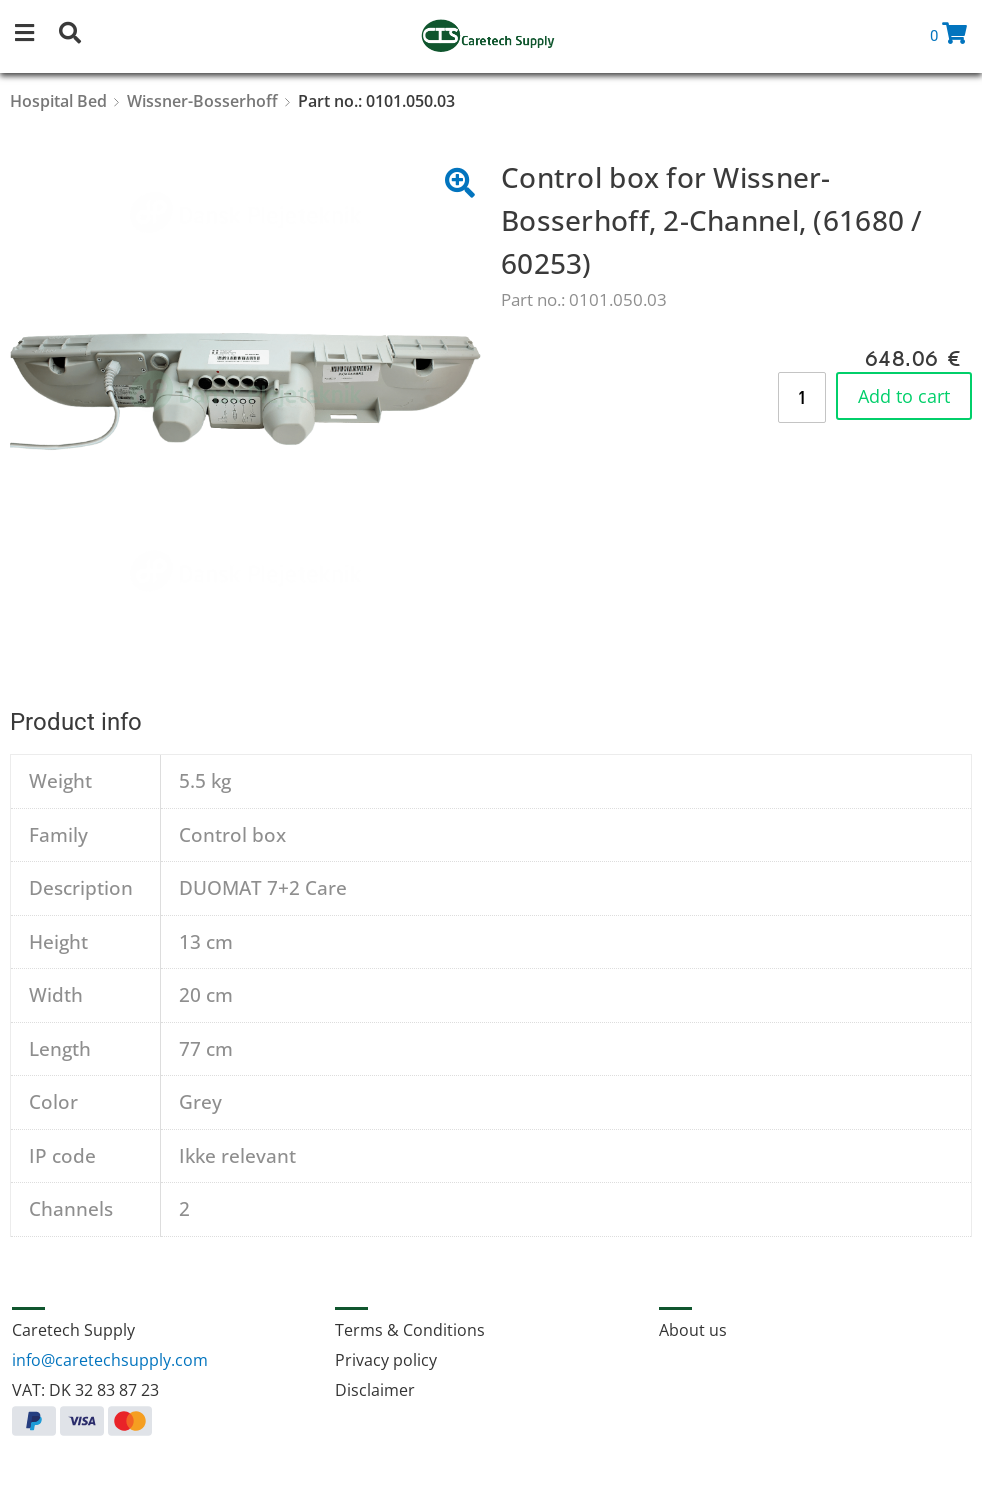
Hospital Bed (58, 101)
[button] (35, 36)
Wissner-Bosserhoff (202, 101)
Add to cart (904, 396)
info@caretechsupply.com (110, 1360)
